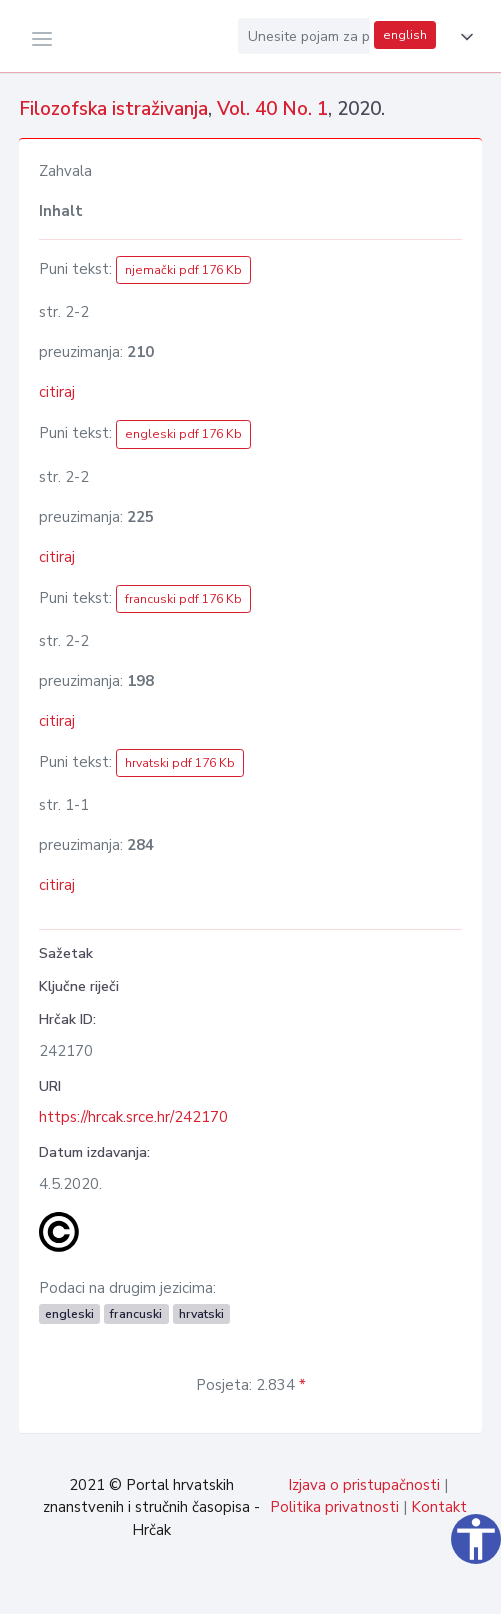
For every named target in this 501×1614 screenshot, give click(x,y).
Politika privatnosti (334, 1507)
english (405, 35)
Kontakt (439, 1507)
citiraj (57, 392)
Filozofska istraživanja (113, 109)
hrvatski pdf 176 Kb (180, 763)
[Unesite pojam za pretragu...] (304, 36)
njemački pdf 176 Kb (183, 270)
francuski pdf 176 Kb (183, 599)
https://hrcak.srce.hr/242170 (133, 1117)
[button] (463, 37)
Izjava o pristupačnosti (364, 1485)
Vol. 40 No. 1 (272, 109)
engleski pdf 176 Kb (183, 434)
